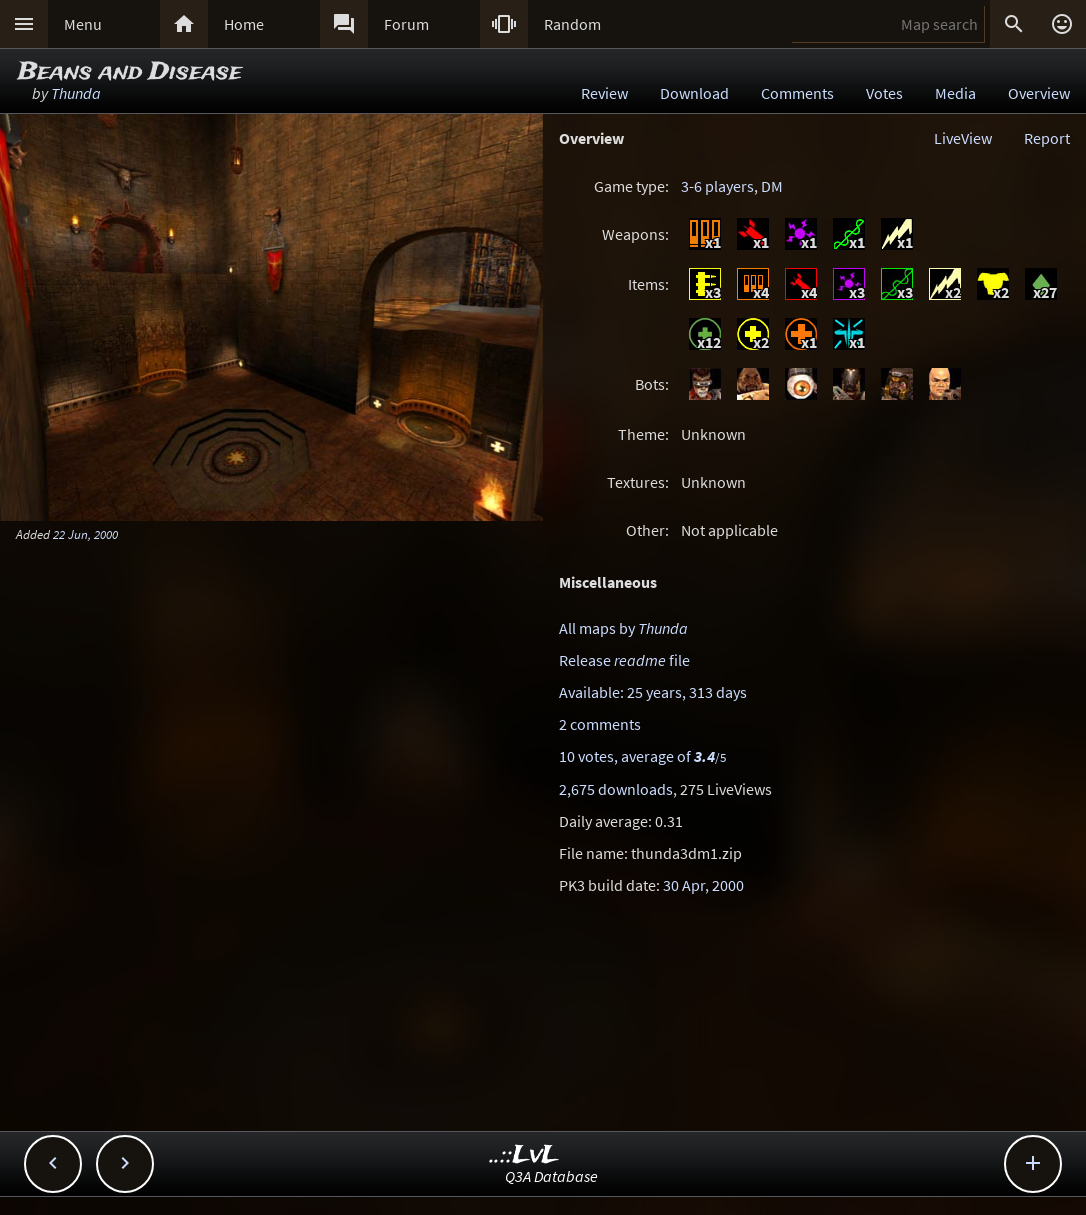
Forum (406, 24)
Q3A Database (551, 1176)
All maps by (623, 628)
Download (694, 93)
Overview (1039, 93)
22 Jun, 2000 (85, 534)
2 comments (600, 724)
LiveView (963, 138)
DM (772, 186)
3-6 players (717, 186)
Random (572, 24)
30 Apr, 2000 (703, 885)
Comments (797, 93)
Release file (624, 660)
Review (604, 93)
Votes (884, 93)
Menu (83, 24)
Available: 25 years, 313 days (653, 692)
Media (955, 93)
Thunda (76, 93)
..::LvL (524, 1155)
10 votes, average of (642, 756)
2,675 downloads (616, 789)
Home (244, 24)
